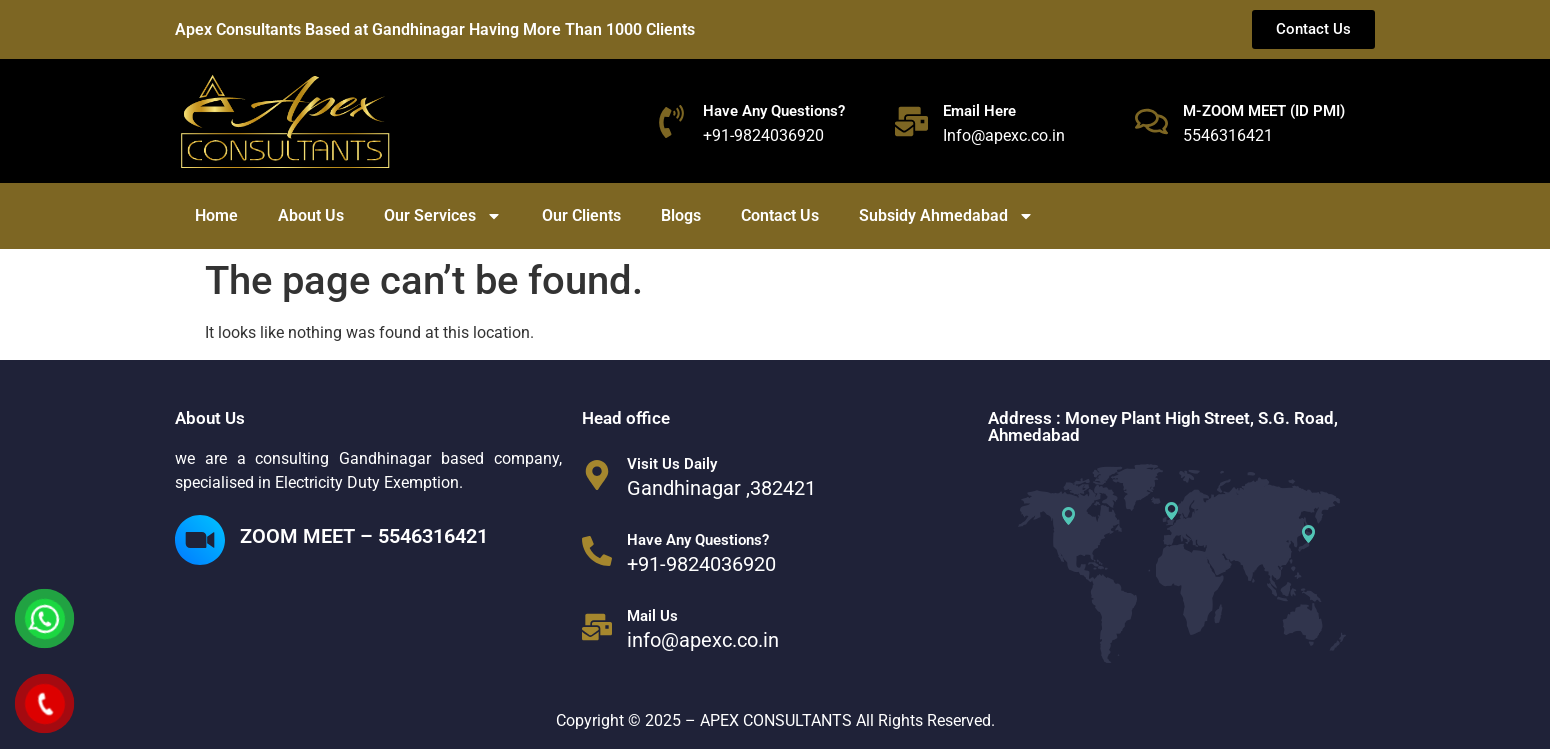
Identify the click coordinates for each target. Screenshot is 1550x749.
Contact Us (780, 215)
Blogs (681, 215)
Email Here (979, 111)
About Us (311, 215)
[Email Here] (911, 121)
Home (216, 215)
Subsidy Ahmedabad (946, 216)
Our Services (443, 216)
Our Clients (581, 215)
